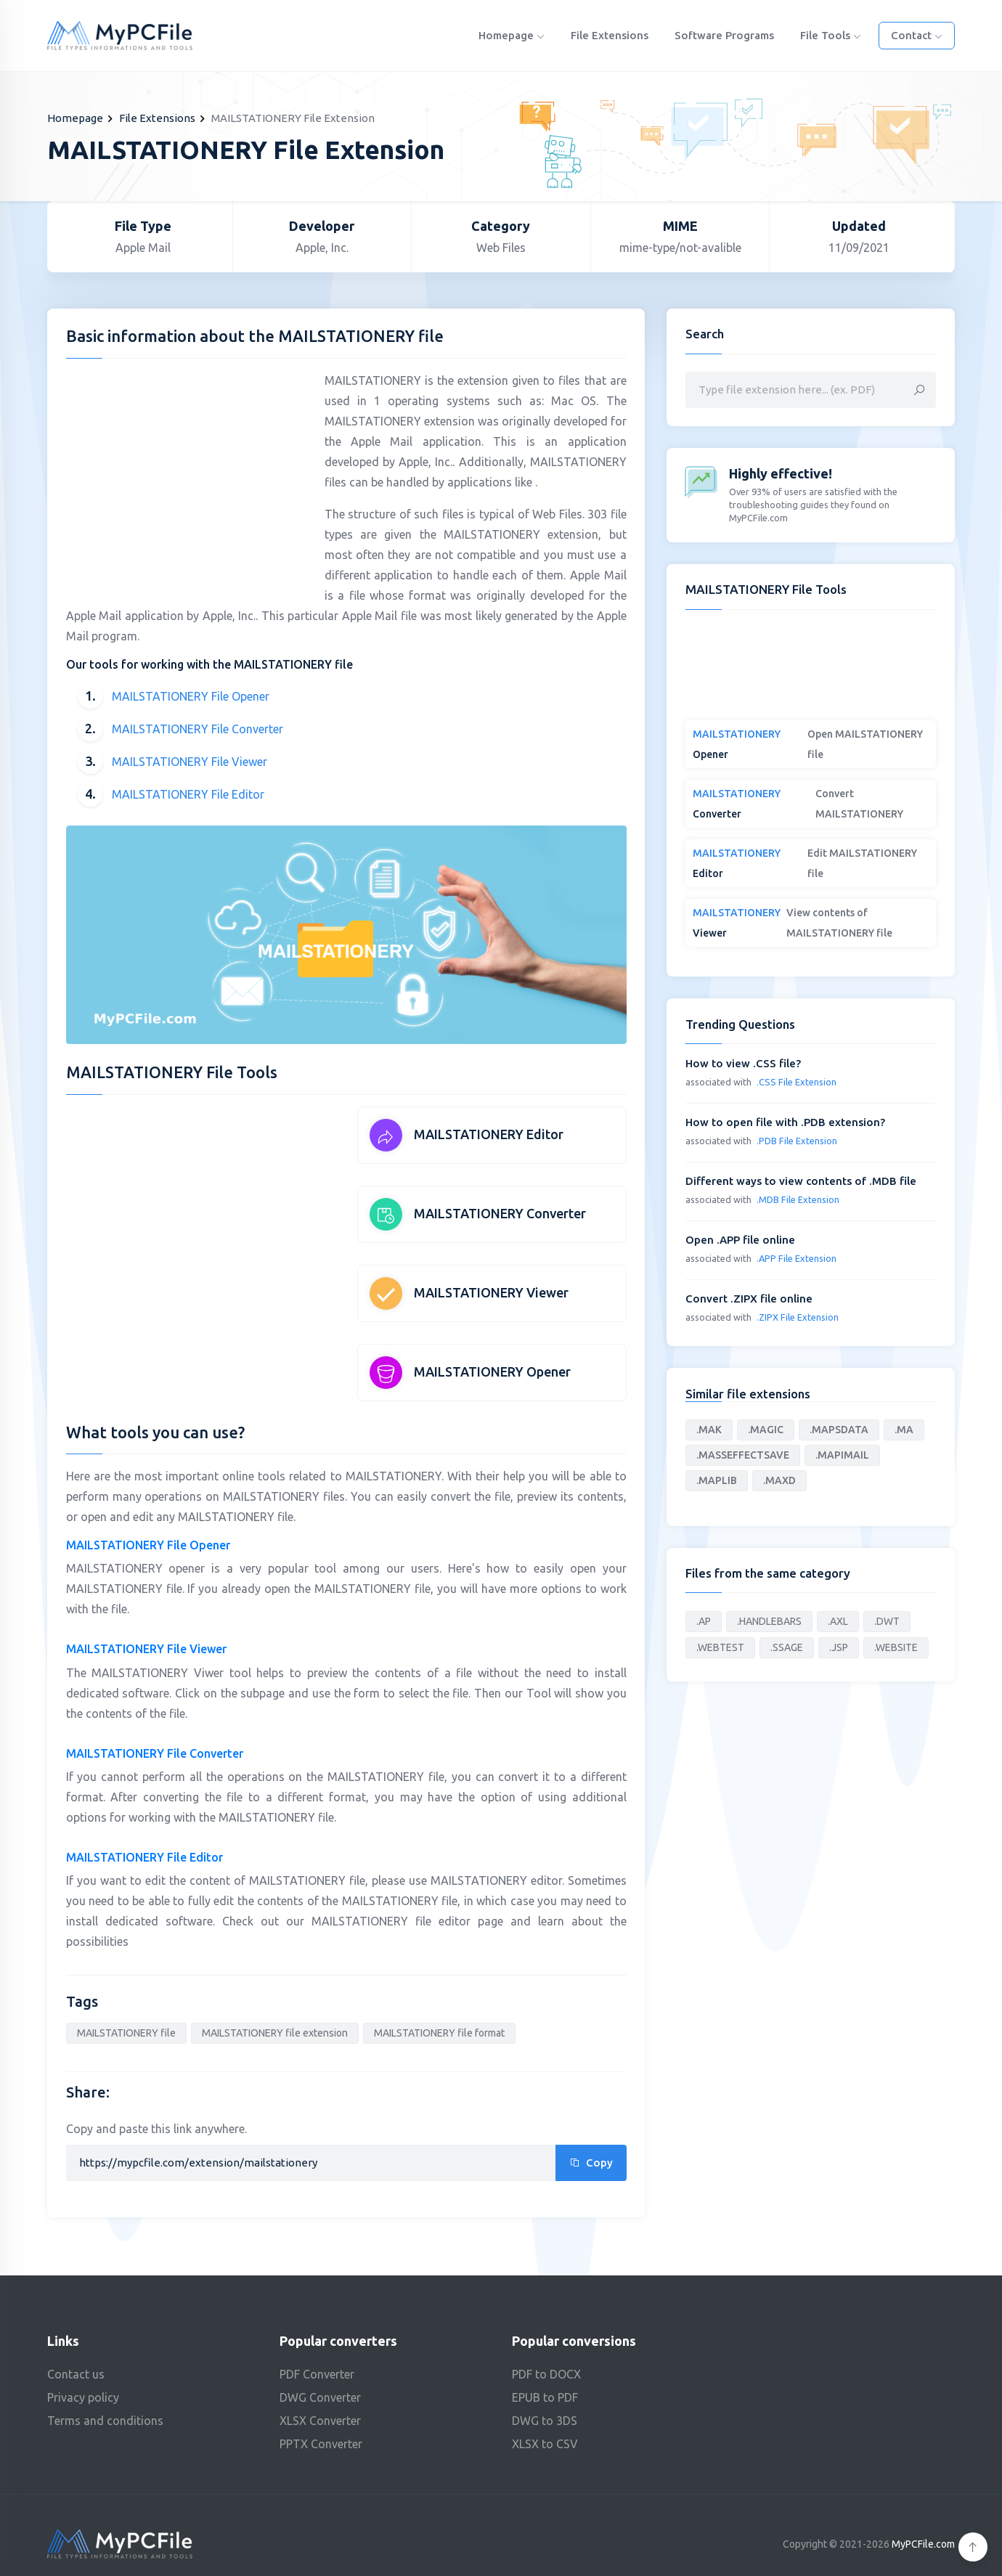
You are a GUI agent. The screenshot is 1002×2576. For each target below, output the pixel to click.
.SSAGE (786, 1647)
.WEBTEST (720, 1647)
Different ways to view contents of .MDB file (800, 1181)
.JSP (838, 1647)
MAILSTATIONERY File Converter (197, 728)
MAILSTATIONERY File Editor (188, 794)
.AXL (838, 1621)
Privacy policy (83, 2397)
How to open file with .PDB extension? (785, 1122)
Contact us (76, 2374)
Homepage (511, 35)
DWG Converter (320, 2397)
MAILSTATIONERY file (126, 2033)
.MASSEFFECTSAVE (742, 1455)
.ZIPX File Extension (798, 1317)
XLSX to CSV (545, 2443)
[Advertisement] (188, 472)
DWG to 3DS (544, 2420)
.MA (904, 1429)
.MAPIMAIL (842, 1455)
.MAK (709, 1429)
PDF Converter (317, 2374)
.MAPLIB (716, 1480)
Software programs (724, 35)
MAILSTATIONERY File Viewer (189, 761)
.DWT (887, 1621)
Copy (591, 2162)
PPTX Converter (321, 2443)
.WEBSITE (896, 1647)
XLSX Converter (320, 2420)
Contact (916, 35)
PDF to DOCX (546, 2374)
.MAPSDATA (839, 1429)
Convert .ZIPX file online (748, 1298)
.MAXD (779, 1480)
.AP (703, 1621)
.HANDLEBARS (769, 1621)
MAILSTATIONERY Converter (500, 1213)
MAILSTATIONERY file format (439, 2033)
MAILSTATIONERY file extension (275, 2033)
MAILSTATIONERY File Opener (190, 696)
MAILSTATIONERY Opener (492, 1371)
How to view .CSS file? (743, 1063)
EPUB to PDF (545, 2397)
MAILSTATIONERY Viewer (491, 1292)
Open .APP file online (740, 1240)
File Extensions (609, 35)
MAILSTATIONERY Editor (488, 1134)
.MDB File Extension (798, 1199)
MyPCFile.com (923, 2544)
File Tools (830, 35)
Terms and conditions (105, 2420)
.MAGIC (765, 1429)
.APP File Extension (796, 1258)
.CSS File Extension (796, 1082)
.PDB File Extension (797, 1141)
